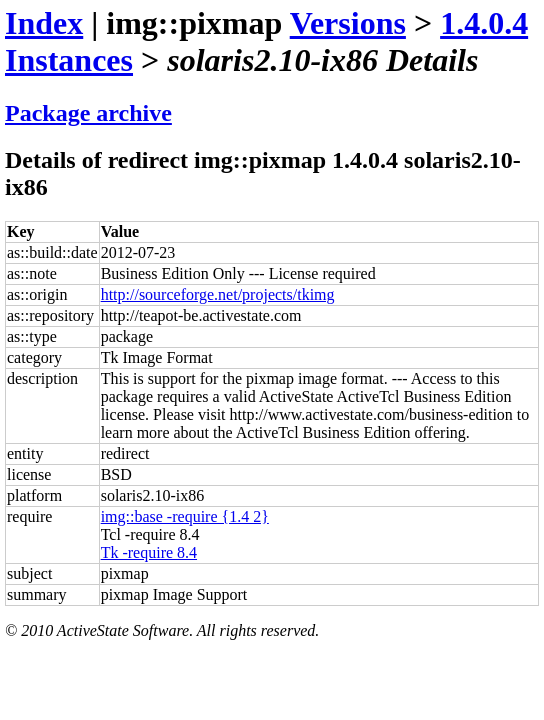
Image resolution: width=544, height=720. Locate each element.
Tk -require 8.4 (149, 552)
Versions (348, 23)
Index (44, 23)
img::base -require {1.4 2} (185, 516)
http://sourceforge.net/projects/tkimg (218, 294)
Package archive (88, 113)
